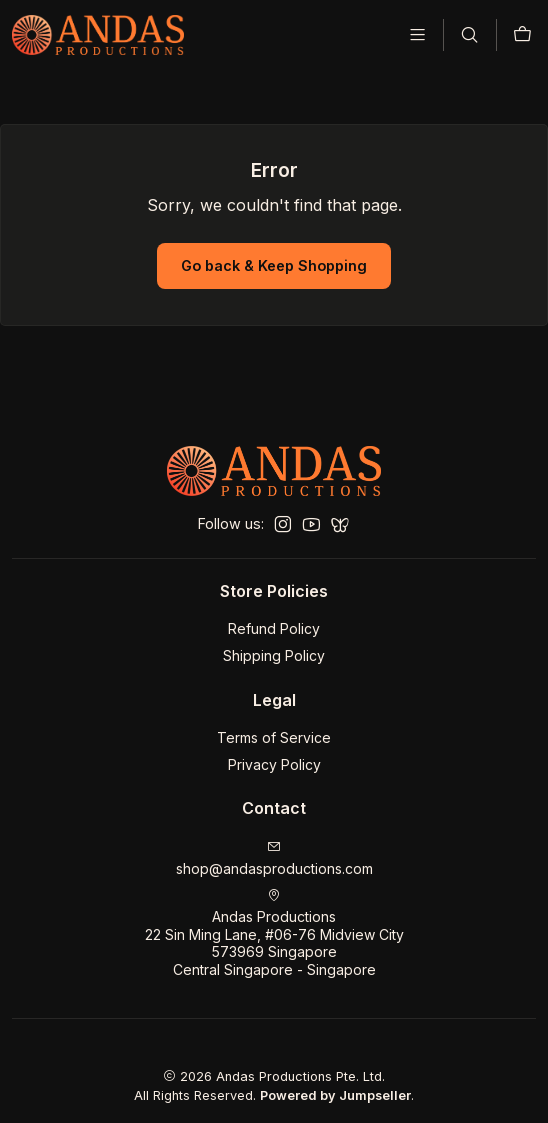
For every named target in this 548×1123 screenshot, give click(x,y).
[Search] (469, 34)
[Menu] (417, 34)
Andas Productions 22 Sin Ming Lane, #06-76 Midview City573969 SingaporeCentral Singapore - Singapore (274, 927)
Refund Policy (274, 622)
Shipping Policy (274, 649)
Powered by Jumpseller (335, 1089)
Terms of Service (274, 731)
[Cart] (522, 34)
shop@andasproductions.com (274, 851)
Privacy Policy (274, 757)
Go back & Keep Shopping (274, 258)
